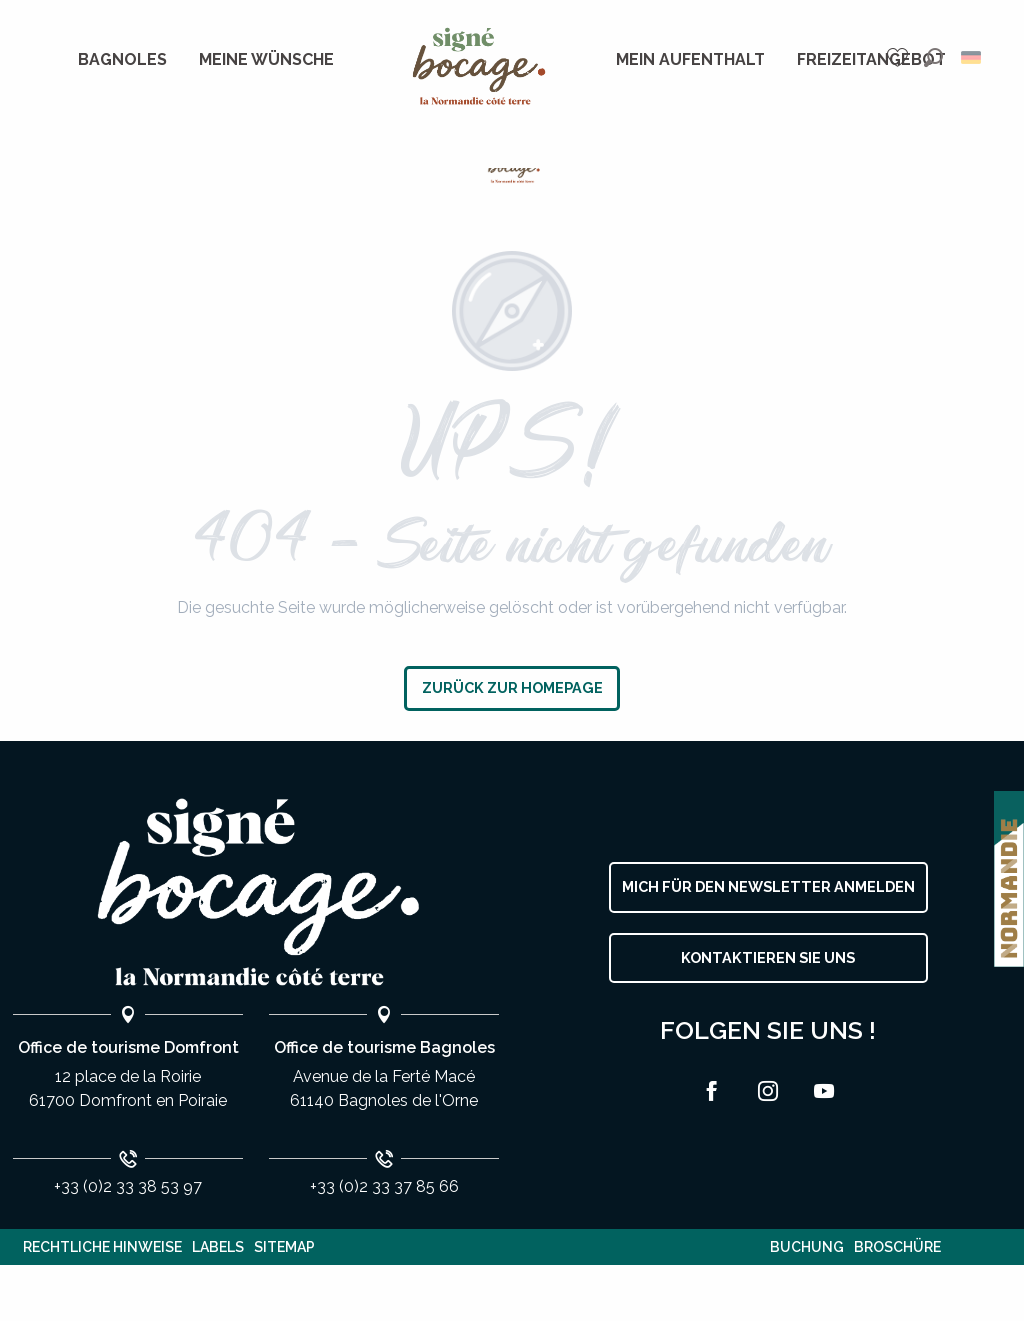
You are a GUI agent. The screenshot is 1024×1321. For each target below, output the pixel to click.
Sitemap (284, 1247)
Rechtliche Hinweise (102, 1247)
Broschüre (897, 1247)
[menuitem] (122, 60)
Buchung (807, 1247)
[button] (933, 57)
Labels (218, 1247)
